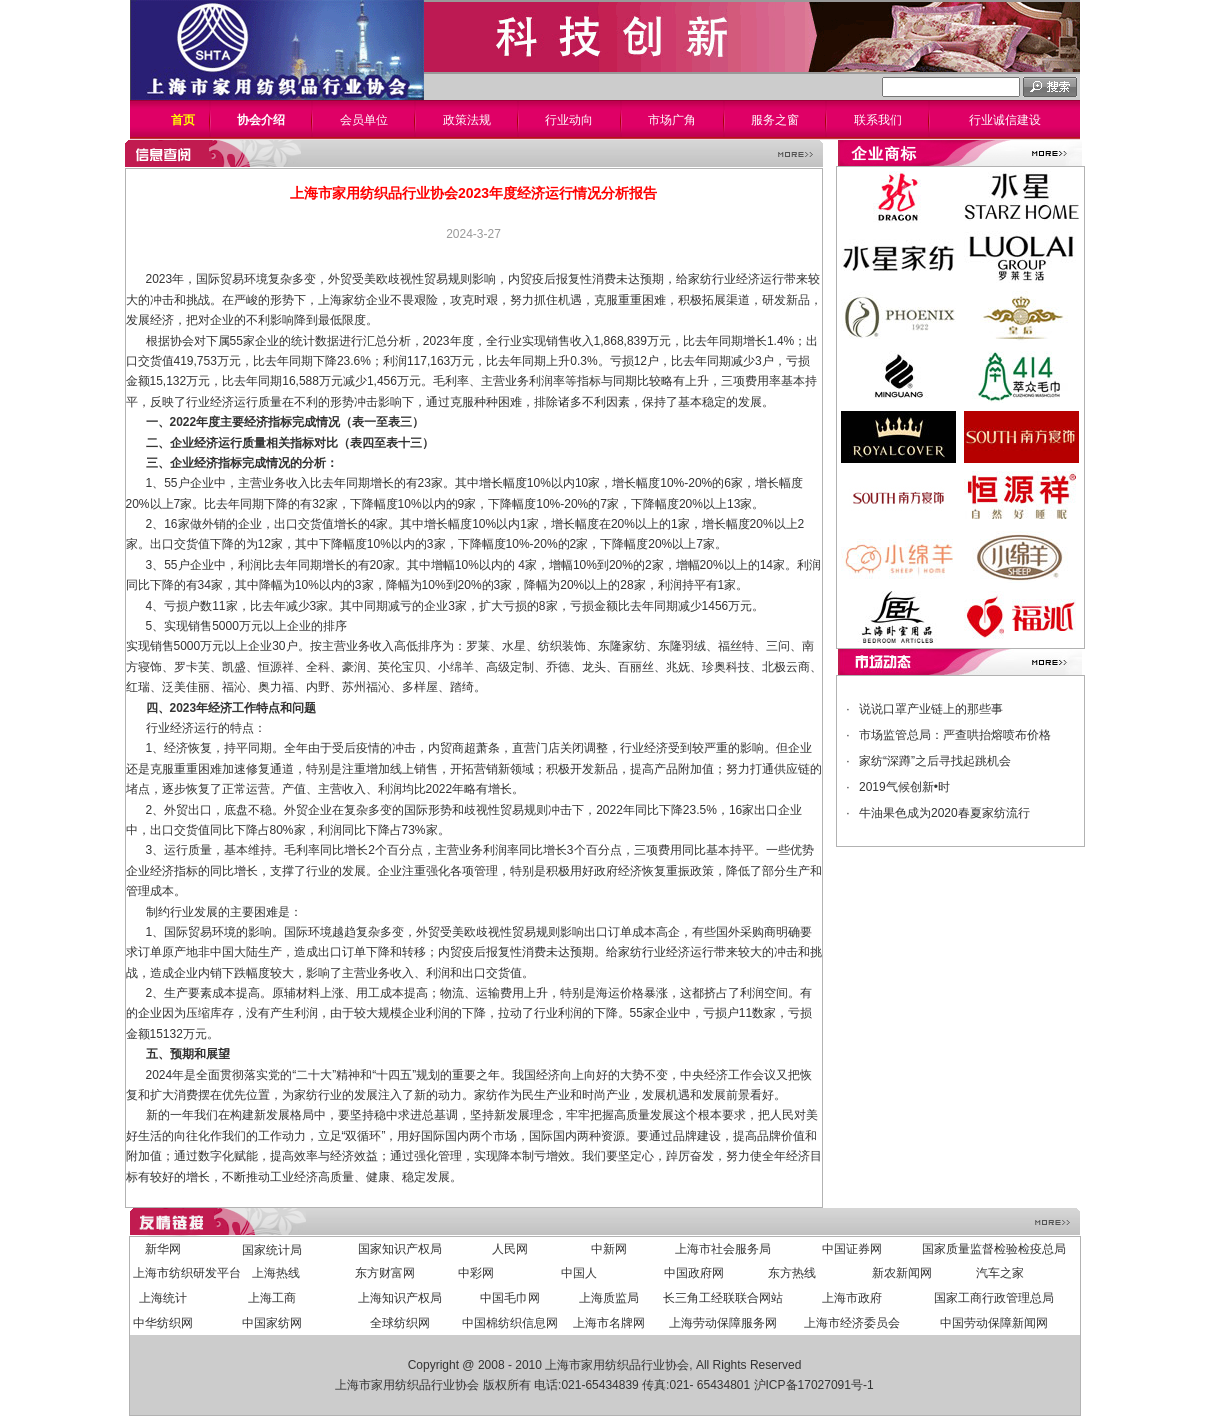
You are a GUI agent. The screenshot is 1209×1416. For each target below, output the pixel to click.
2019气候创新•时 (904, 787)
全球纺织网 (400, 1323)
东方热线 (792, 1273)
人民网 (510, 1249)
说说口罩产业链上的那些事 (931, 709)
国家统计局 (272, 1250)
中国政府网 (694, 1273)
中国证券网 (852, 1249)
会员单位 (364, 120)
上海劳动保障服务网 (723, 1323)
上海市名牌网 (609, 1323)
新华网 (163, 1249)
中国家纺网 (272, 1323)
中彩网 (476, 1273)
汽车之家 (1000, 1273)
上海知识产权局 (400, 1298)
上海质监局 (609, 1298)
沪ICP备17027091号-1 (814, 1385)
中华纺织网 (163, 1323)
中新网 (609, 1249)
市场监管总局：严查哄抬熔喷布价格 (955, 735)
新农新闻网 (902, 1273)
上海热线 (276, 1273)
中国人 (579, 1273)
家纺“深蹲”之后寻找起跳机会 (935, 761)
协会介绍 (261, 120)
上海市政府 (852, 1298)
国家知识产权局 (400, 1249)
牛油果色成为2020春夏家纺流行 (944, 813)
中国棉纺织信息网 (510, 1323)
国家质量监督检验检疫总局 (994, 1249)
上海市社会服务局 (723, 1249)
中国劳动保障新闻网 (994, 1323)
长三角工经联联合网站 (723, 1298)
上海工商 (272, 1298)
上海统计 (163, 1298)
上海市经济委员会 (852, 1323)
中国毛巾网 (510, 1298)
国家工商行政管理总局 (994, 1298)
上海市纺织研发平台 (187, 1273)
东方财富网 (385, 1273)
